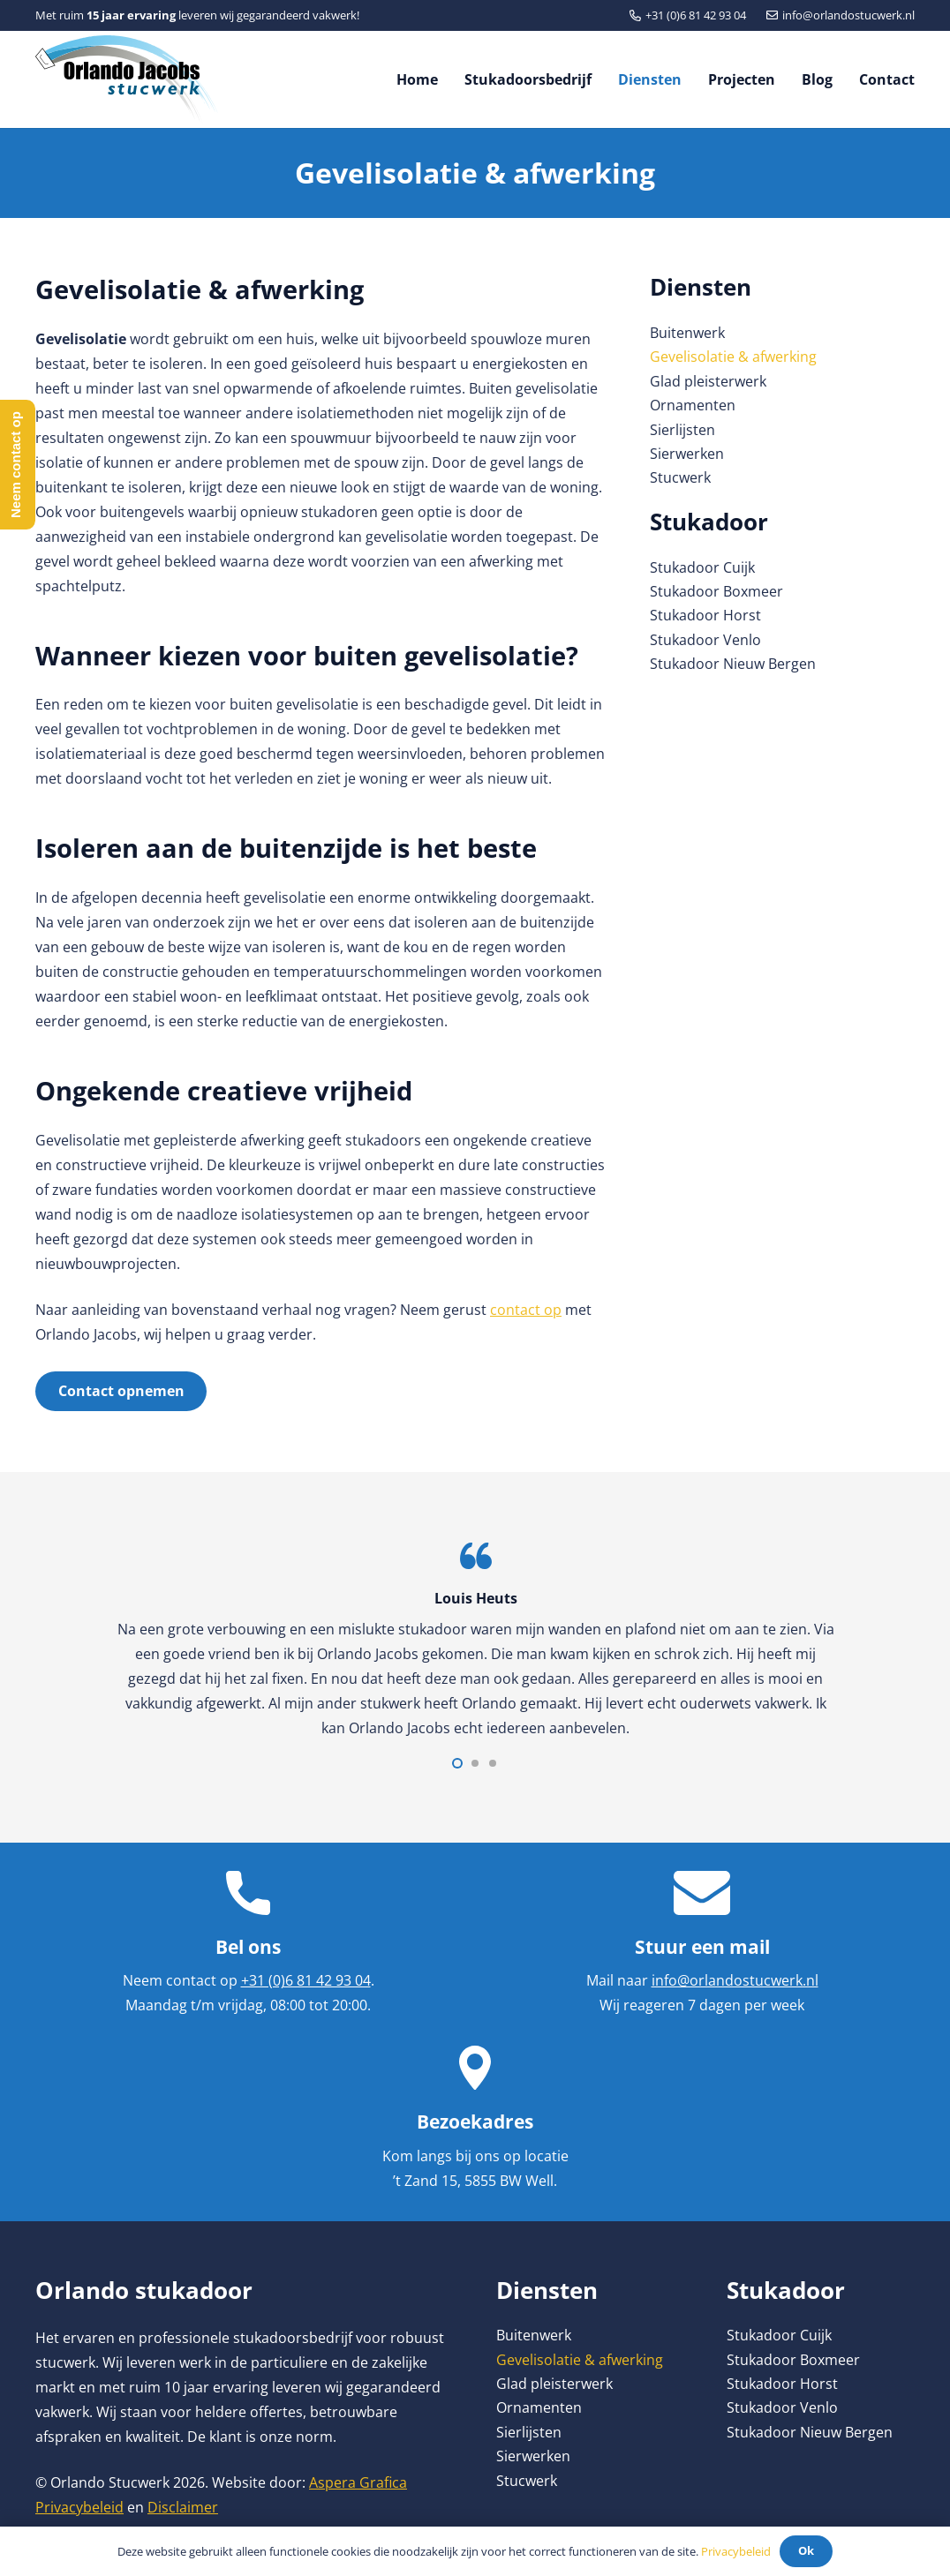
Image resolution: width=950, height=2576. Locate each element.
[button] (457, 1763)
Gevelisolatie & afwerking (733, 356)
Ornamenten (692, 405)
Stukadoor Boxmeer (716, 591)
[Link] (126, 79)
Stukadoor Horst (705, 615)
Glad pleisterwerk (708, 381)
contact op (526, 1309)
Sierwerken (687, 453)
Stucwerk (680, 477)
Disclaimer (182, 2507)
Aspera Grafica (358, 2482)
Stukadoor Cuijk (702, 567)
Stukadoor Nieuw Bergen (733, 663)
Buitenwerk (687, 332)
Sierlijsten (682, 429)
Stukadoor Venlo (705, 640)
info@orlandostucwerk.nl (735, 1980)
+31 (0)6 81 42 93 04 (306, 1980)
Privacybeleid (79, 2507)
